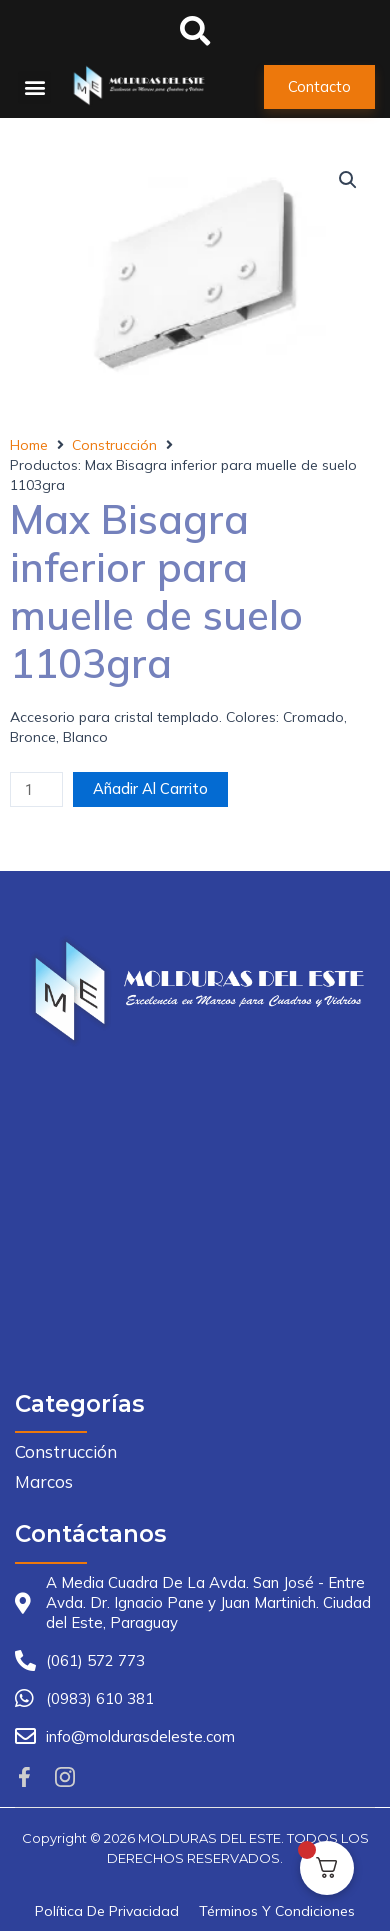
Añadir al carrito (150, 788)
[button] (34, 87)
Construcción (114, 445)
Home (29, 445)
